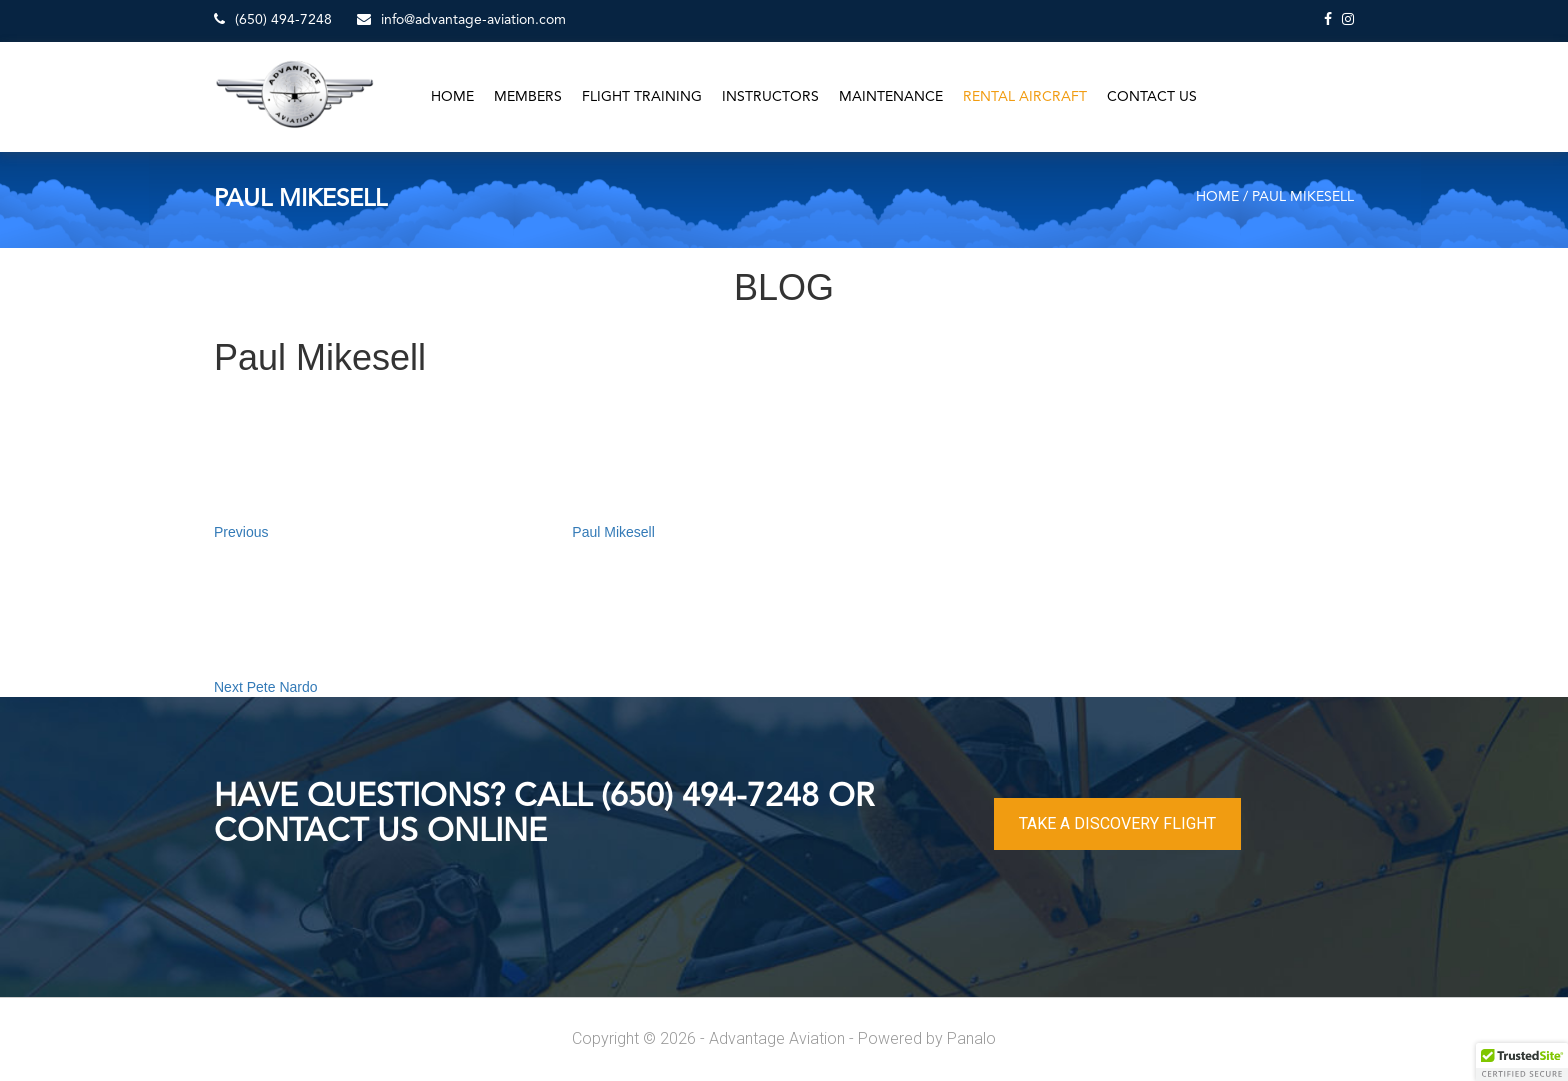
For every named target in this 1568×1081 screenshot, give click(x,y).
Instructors (770, 97)
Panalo (971, 1038)
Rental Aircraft (1025, 97)
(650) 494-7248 (273, 19)
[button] (1522, 1062)
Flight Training (642, 97)
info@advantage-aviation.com (461, 19)
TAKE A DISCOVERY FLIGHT (1117, 823)
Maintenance (891, 97)
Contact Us (1152, 97)
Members (528, 97)
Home (452, 97)
